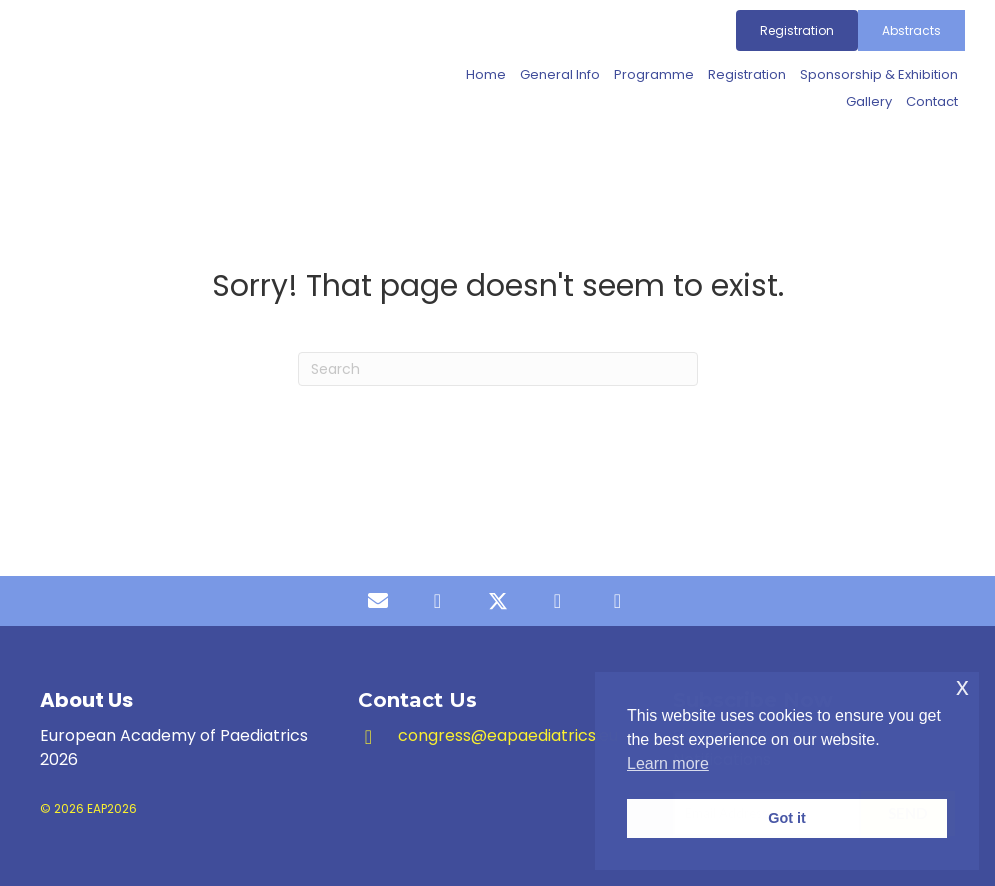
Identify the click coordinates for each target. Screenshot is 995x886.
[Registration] (797, 30)
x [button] (962, 686)
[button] (378, 601)
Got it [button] (787, 818)
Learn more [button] (668, 763)
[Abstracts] (911, 30)
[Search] (498, 369)
